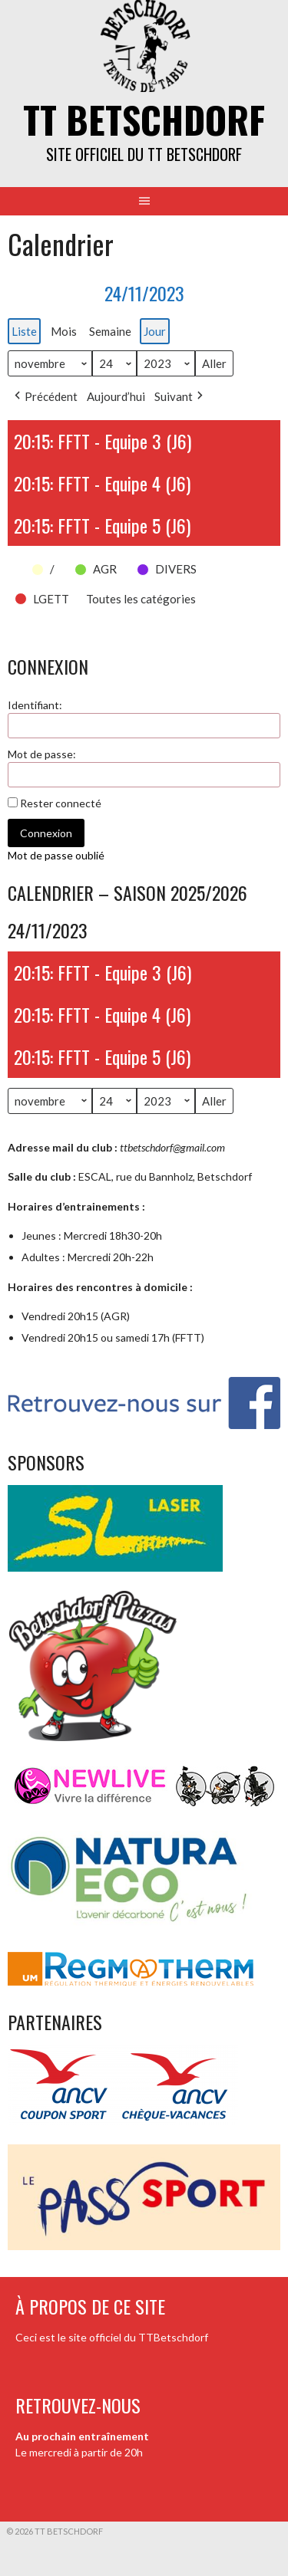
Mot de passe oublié (56, 855)
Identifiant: (35, 704)
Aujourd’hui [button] (116, 396)
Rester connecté (60, 803)
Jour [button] (155, 331)
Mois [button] (64, 331)
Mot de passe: (42, 754)
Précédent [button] (45, 396)
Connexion (46, 833)
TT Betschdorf (144, 119)
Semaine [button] (110, 331)
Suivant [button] (180, 396)
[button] (15, 560)
